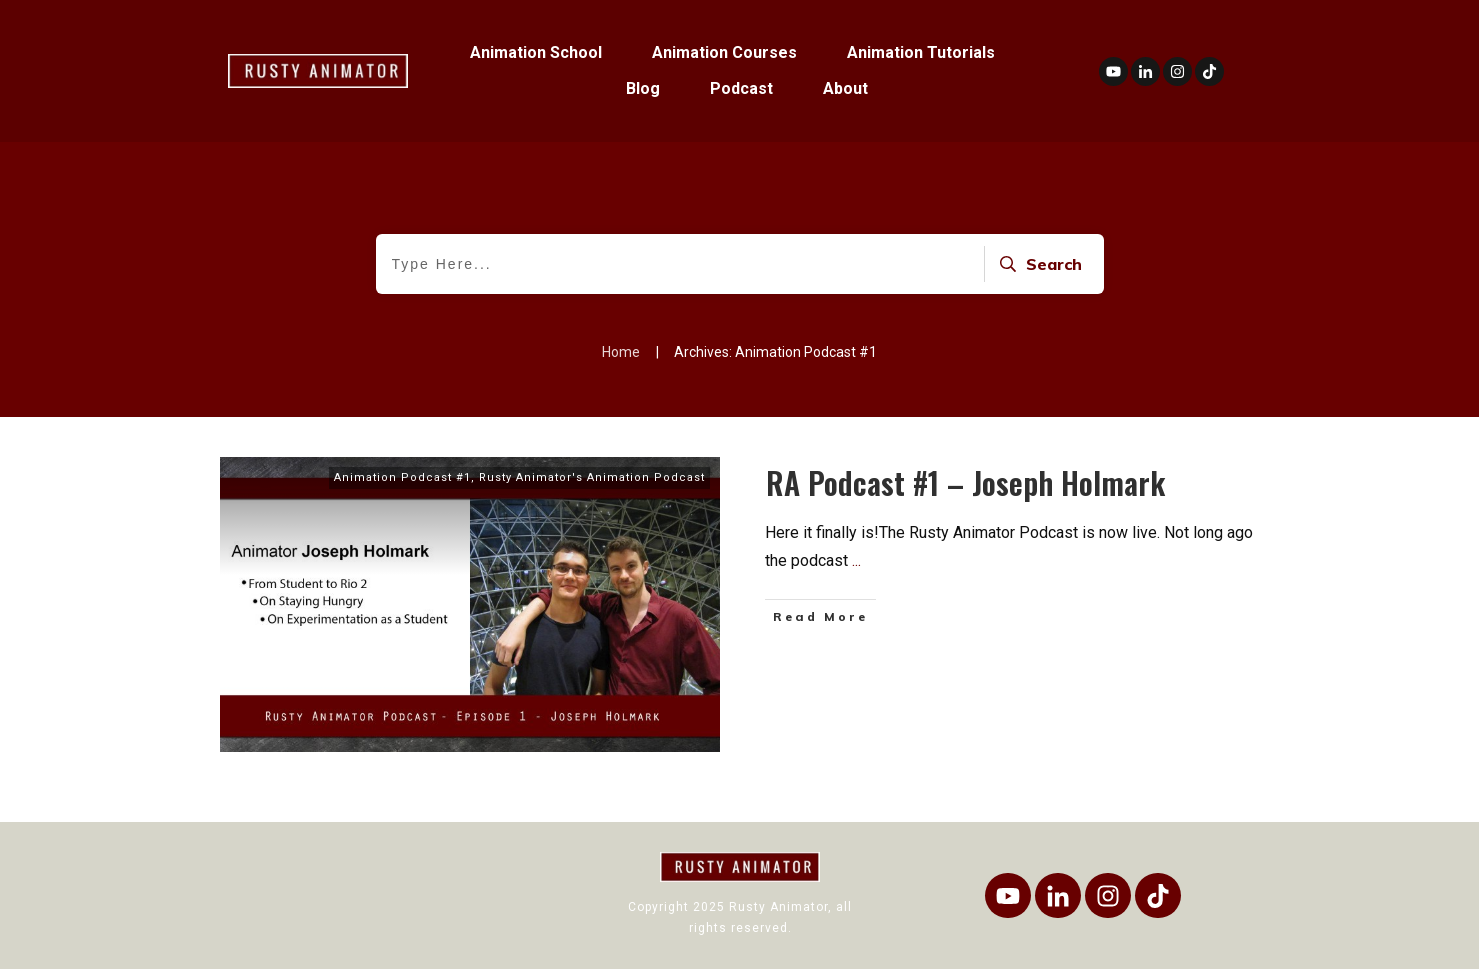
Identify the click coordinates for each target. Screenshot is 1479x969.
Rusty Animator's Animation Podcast (592, 477)
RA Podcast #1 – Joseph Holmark (965, 482)
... (856, 560)
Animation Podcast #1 (402, 477)
